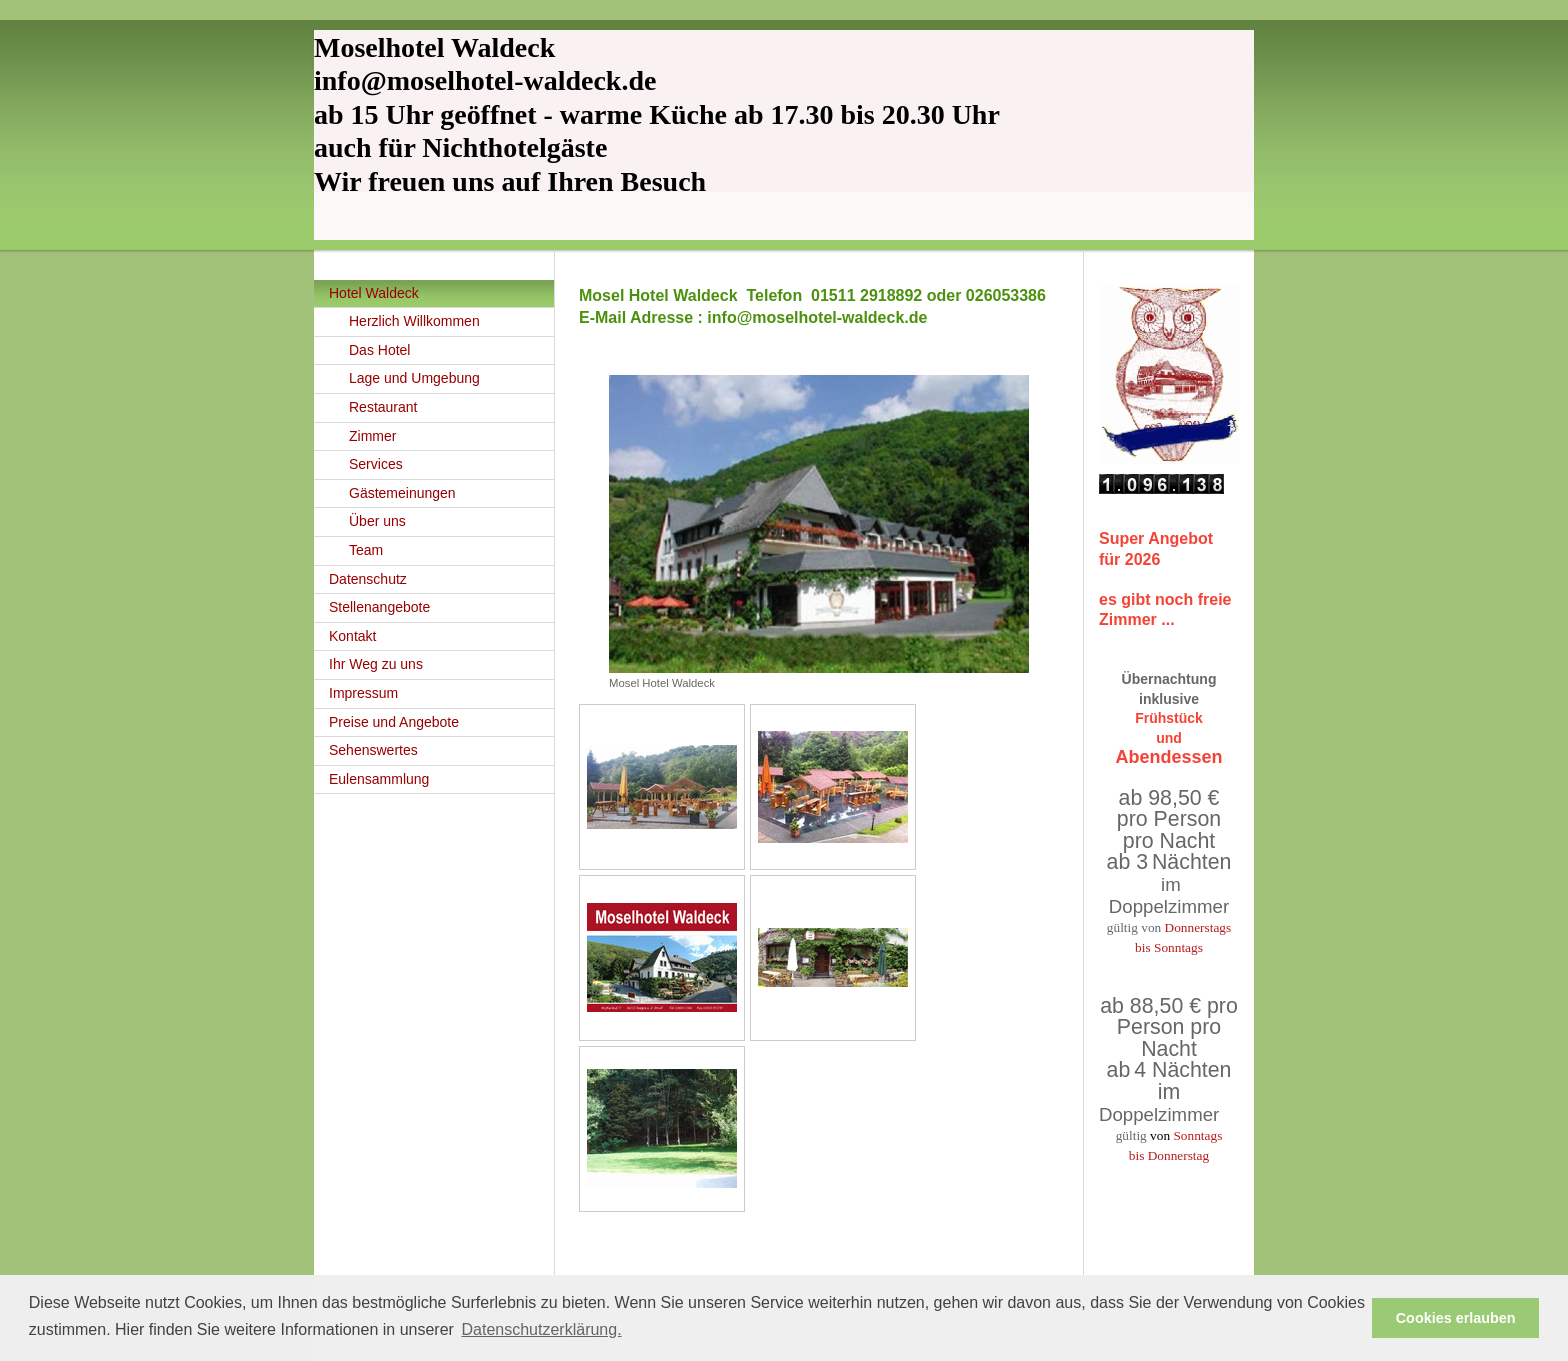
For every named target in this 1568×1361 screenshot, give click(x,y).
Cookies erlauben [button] (1456, 1318)
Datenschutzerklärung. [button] (542, 1329)
